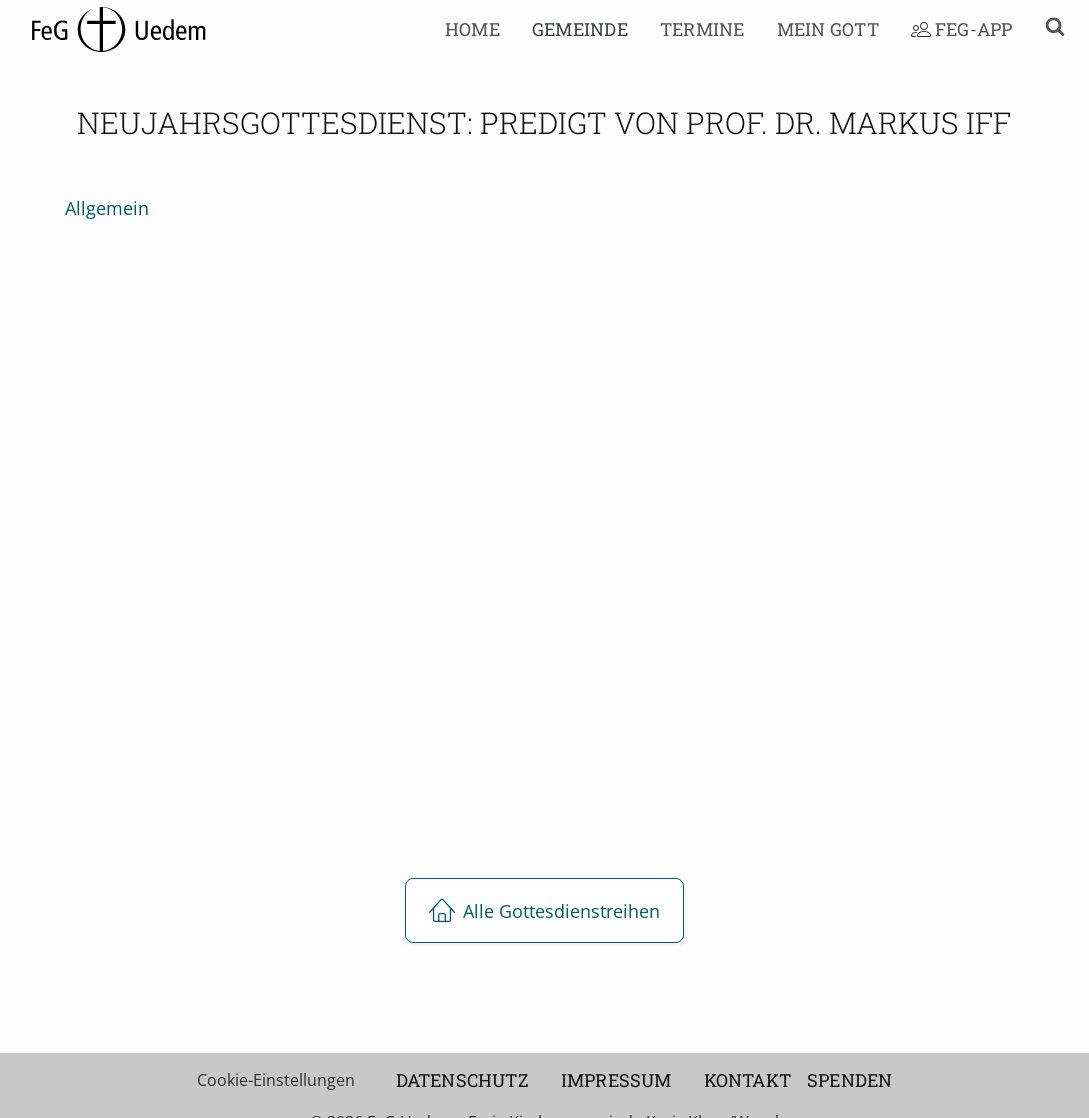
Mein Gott (828, 29)
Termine (702, 29)
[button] (1047, 29)
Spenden (849, 1080)
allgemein (107, 208)
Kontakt (747, 1080)
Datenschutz (462, 1080)
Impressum (616, 1080)
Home (472, 29)
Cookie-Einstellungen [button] (276, 1080)
